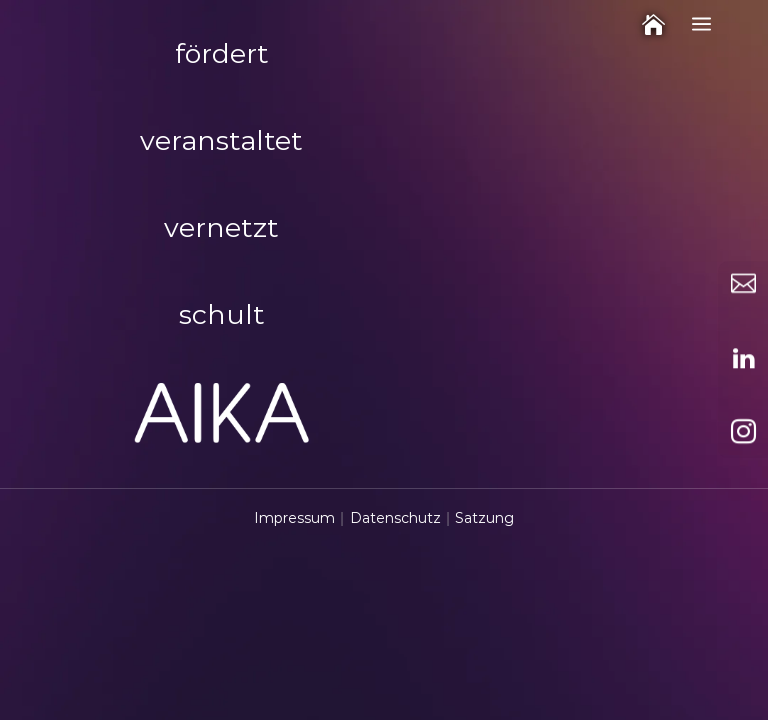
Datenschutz (395, 518)
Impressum (294, 518)
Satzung (484, 518)
